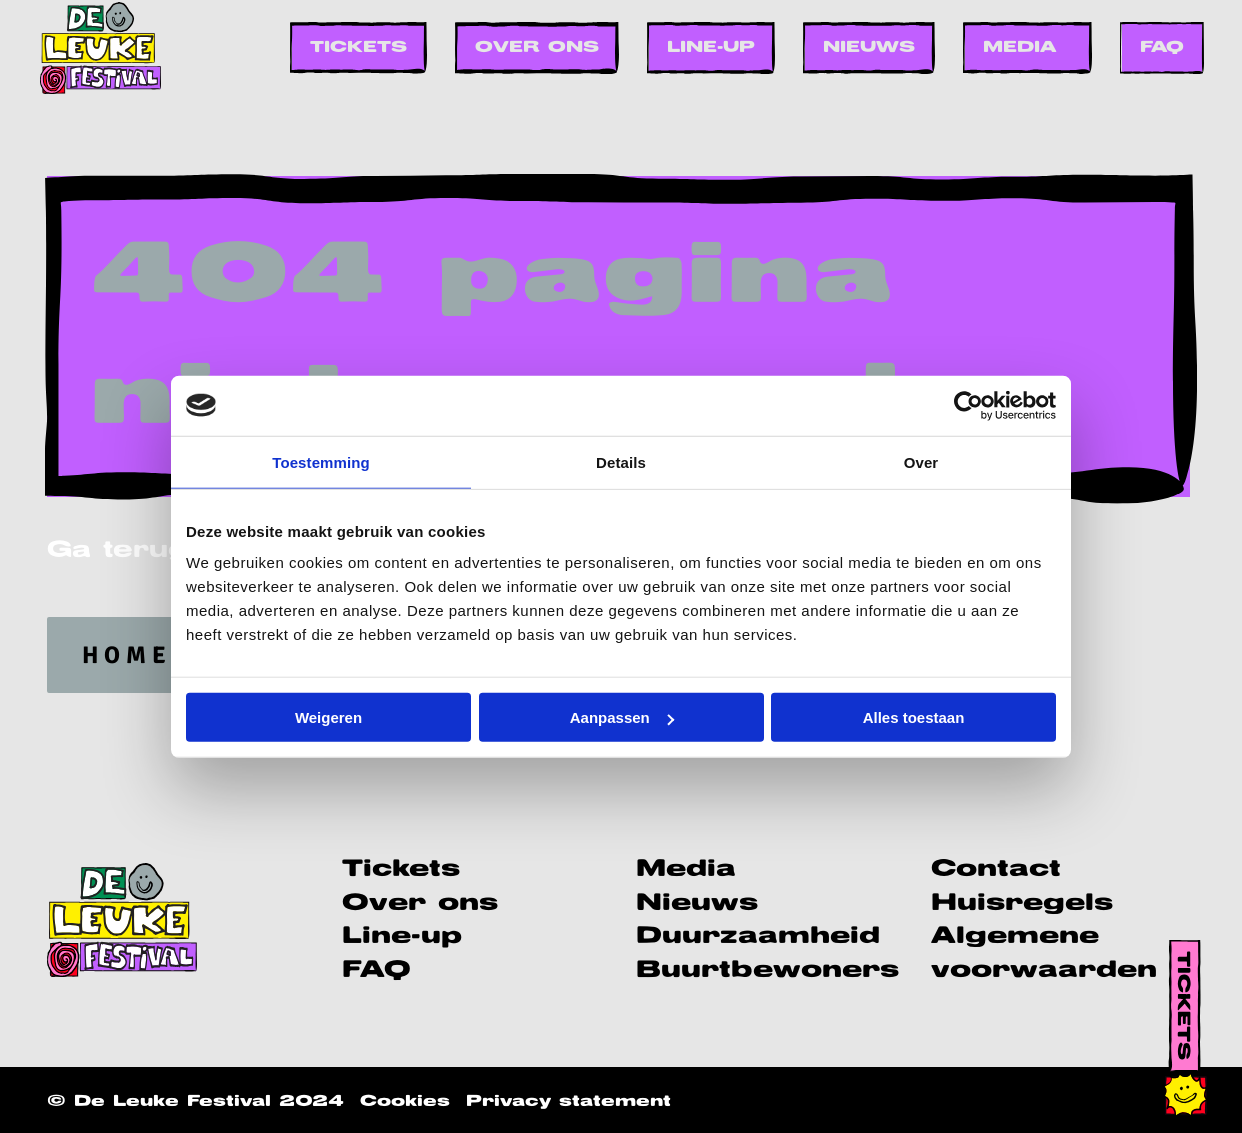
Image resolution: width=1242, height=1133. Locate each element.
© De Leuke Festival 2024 (195, 1101)
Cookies (405, 1101)
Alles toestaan (914, 717)
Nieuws (869, 47)
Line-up (711, 47)
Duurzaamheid (758, 936)
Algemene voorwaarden (1044, 953)
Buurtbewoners (767, 970)
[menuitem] (358, 47)
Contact (996, 869)
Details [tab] (621, 461)
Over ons (537, 47)
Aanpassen (622, 717)
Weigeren (328, 717)
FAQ (1162, 47)
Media (1019, 47)
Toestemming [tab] (321, 461)
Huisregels (1022, 903)
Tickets (358, 47)
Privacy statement (568, 1101)
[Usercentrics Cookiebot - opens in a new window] (968, 405)
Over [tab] (921, 461)
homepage (168, 655)
